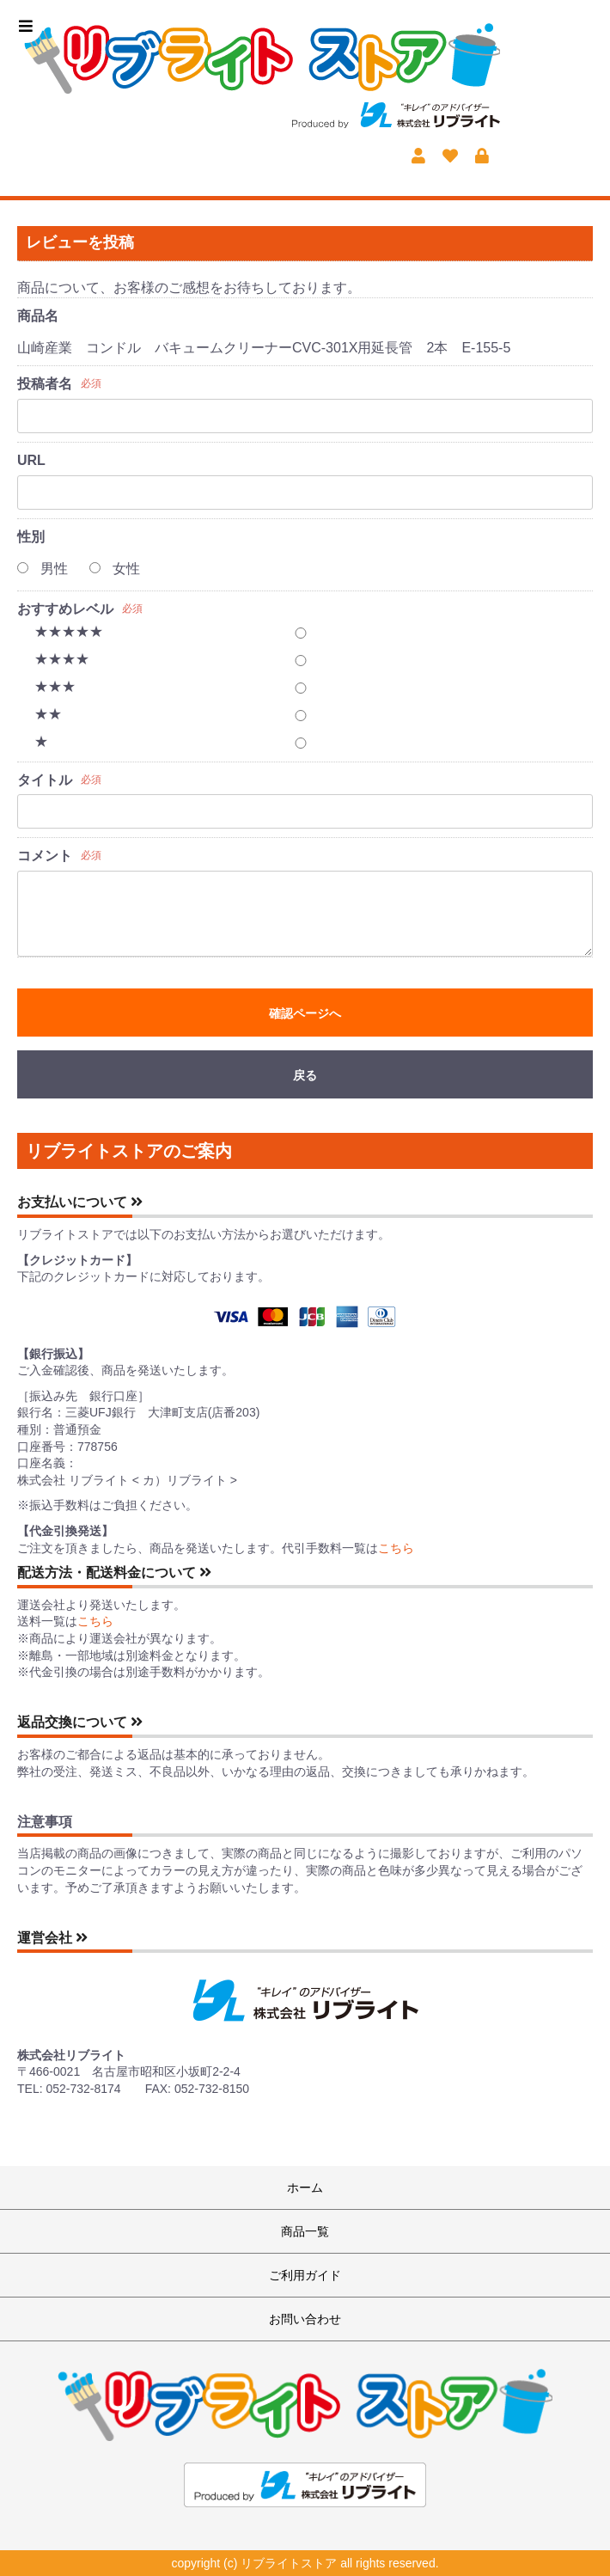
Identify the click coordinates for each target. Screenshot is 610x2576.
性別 (31, 536)
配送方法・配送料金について (114, 1572)
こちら (396, 1548)
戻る (305, 1075)
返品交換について (80, 1722)
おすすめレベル (65, 609)
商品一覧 (305, 2231)
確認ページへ (305, 1013)
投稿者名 (44, 383)
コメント (44, 855)
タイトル (44, 780)
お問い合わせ (305, 2319)
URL (31, 460)
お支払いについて (80, 1202)
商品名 (37, 316)
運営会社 (52, 1938)
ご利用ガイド (305, 2275)
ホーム (305, 2187)
